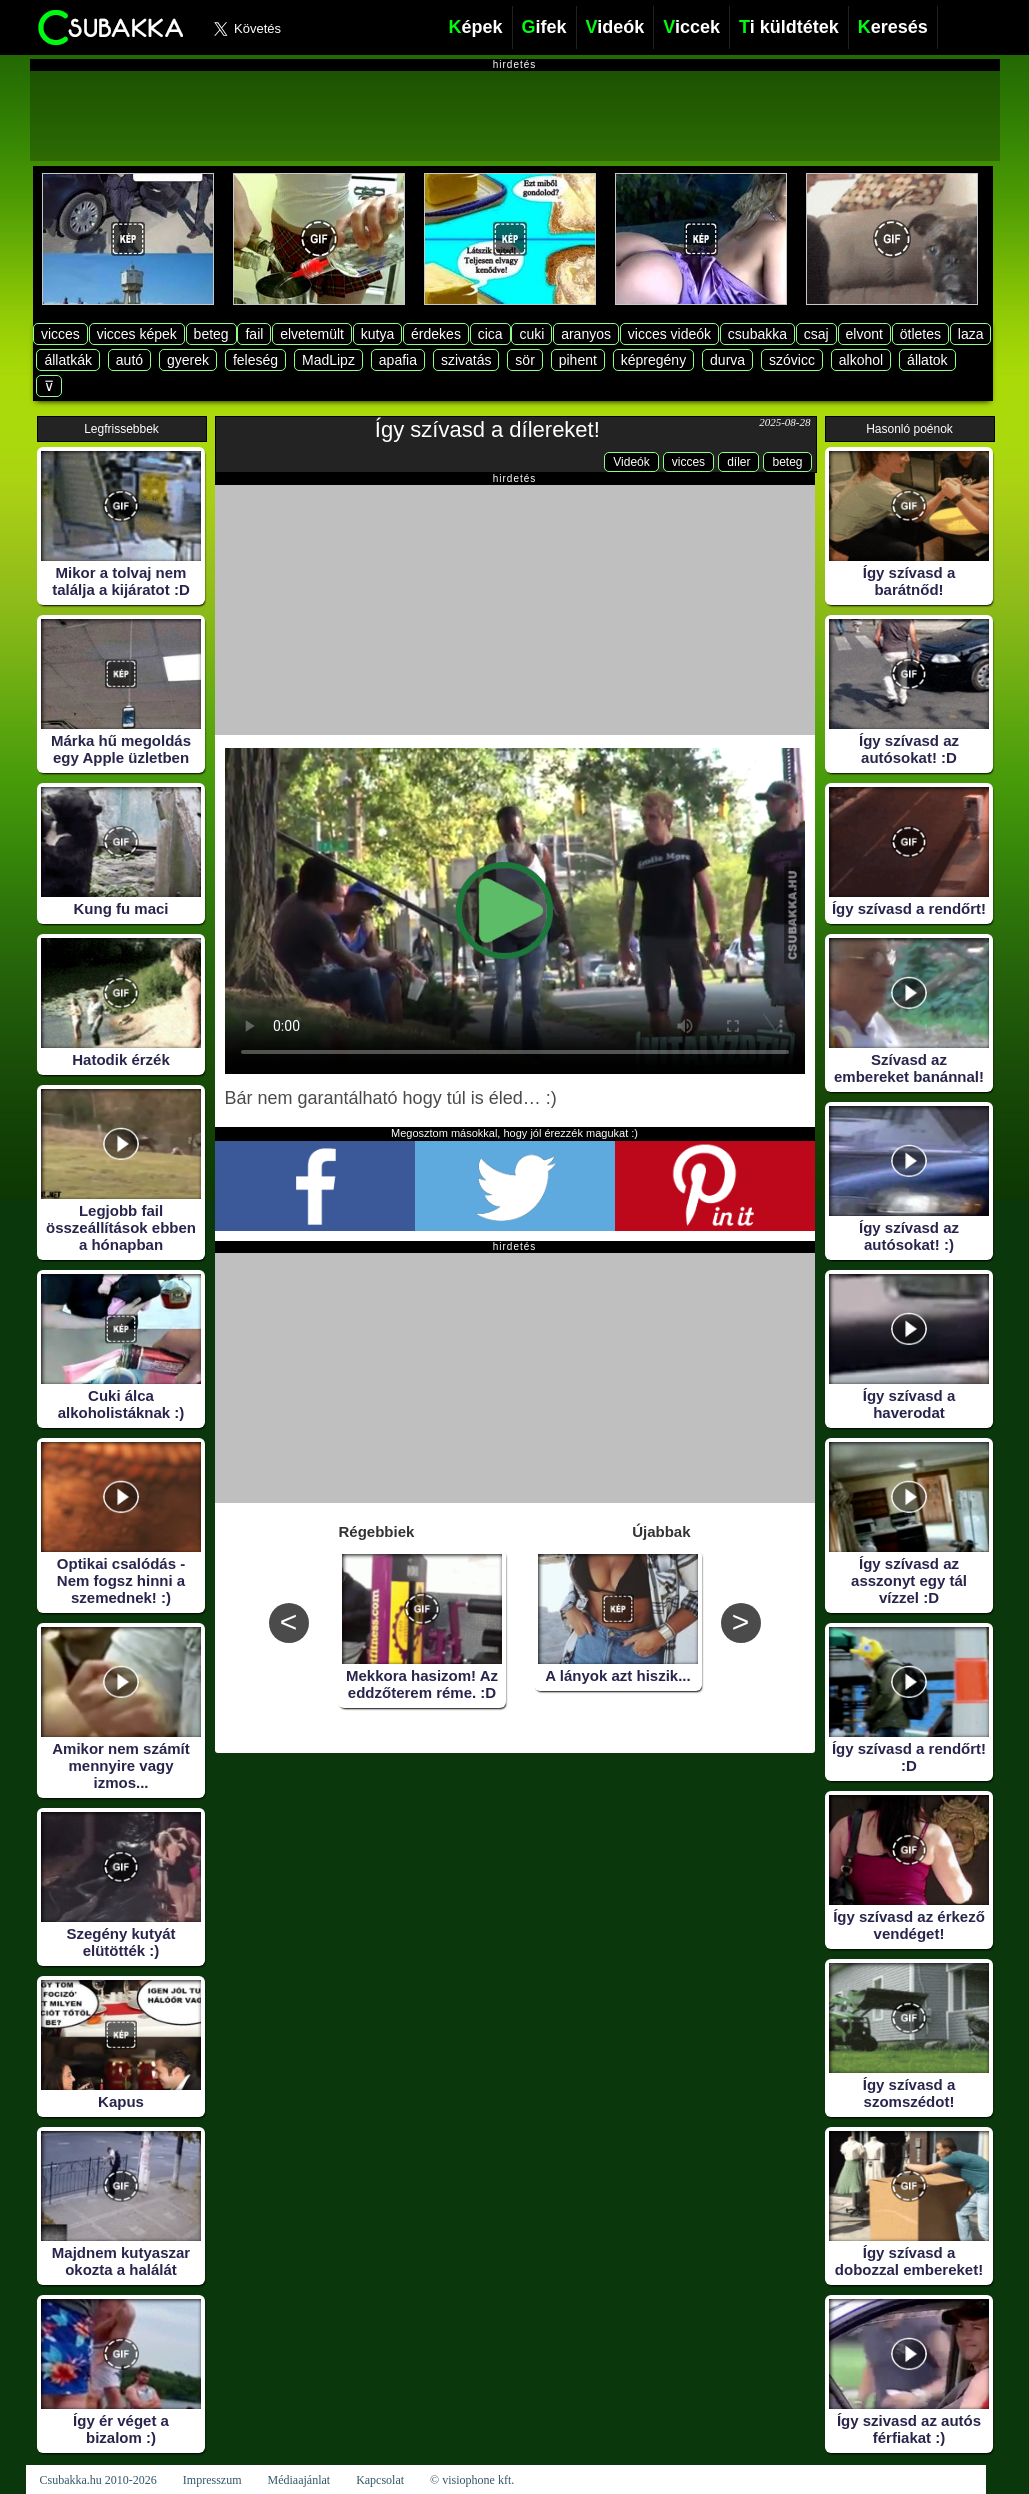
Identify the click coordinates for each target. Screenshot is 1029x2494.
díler (738, 462)
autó (129, 360)
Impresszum (212, 2480)
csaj (816, 334)
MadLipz (328, 360)
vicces (60, 334)
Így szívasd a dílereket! (487, 429)
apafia (398, 360)
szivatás (466, 360)
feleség (255, 360)
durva (727, 360)
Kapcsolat (380, 2480)
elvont (864, 334)
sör (524, 360)
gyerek (188, 360)
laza (971, 334)
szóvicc (792, 360)
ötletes (920, 334)
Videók (631, 462)
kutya (377, 334)
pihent (578, 360)
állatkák (67, 360)
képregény (653, 360)
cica (490, 334)
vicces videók (669, 334)
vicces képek (137, 334)
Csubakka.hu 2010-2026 (98, 2480)
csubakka (757, 334)
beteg (211, 334)
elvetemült (312, 334)
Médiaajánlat (298, 2480)
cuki (531, 334)
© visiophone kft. (472, 2480)
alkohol (861, 360)
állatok (927, 360)
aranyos (586, 334)
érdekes (436, 334)
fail (254, 334)
